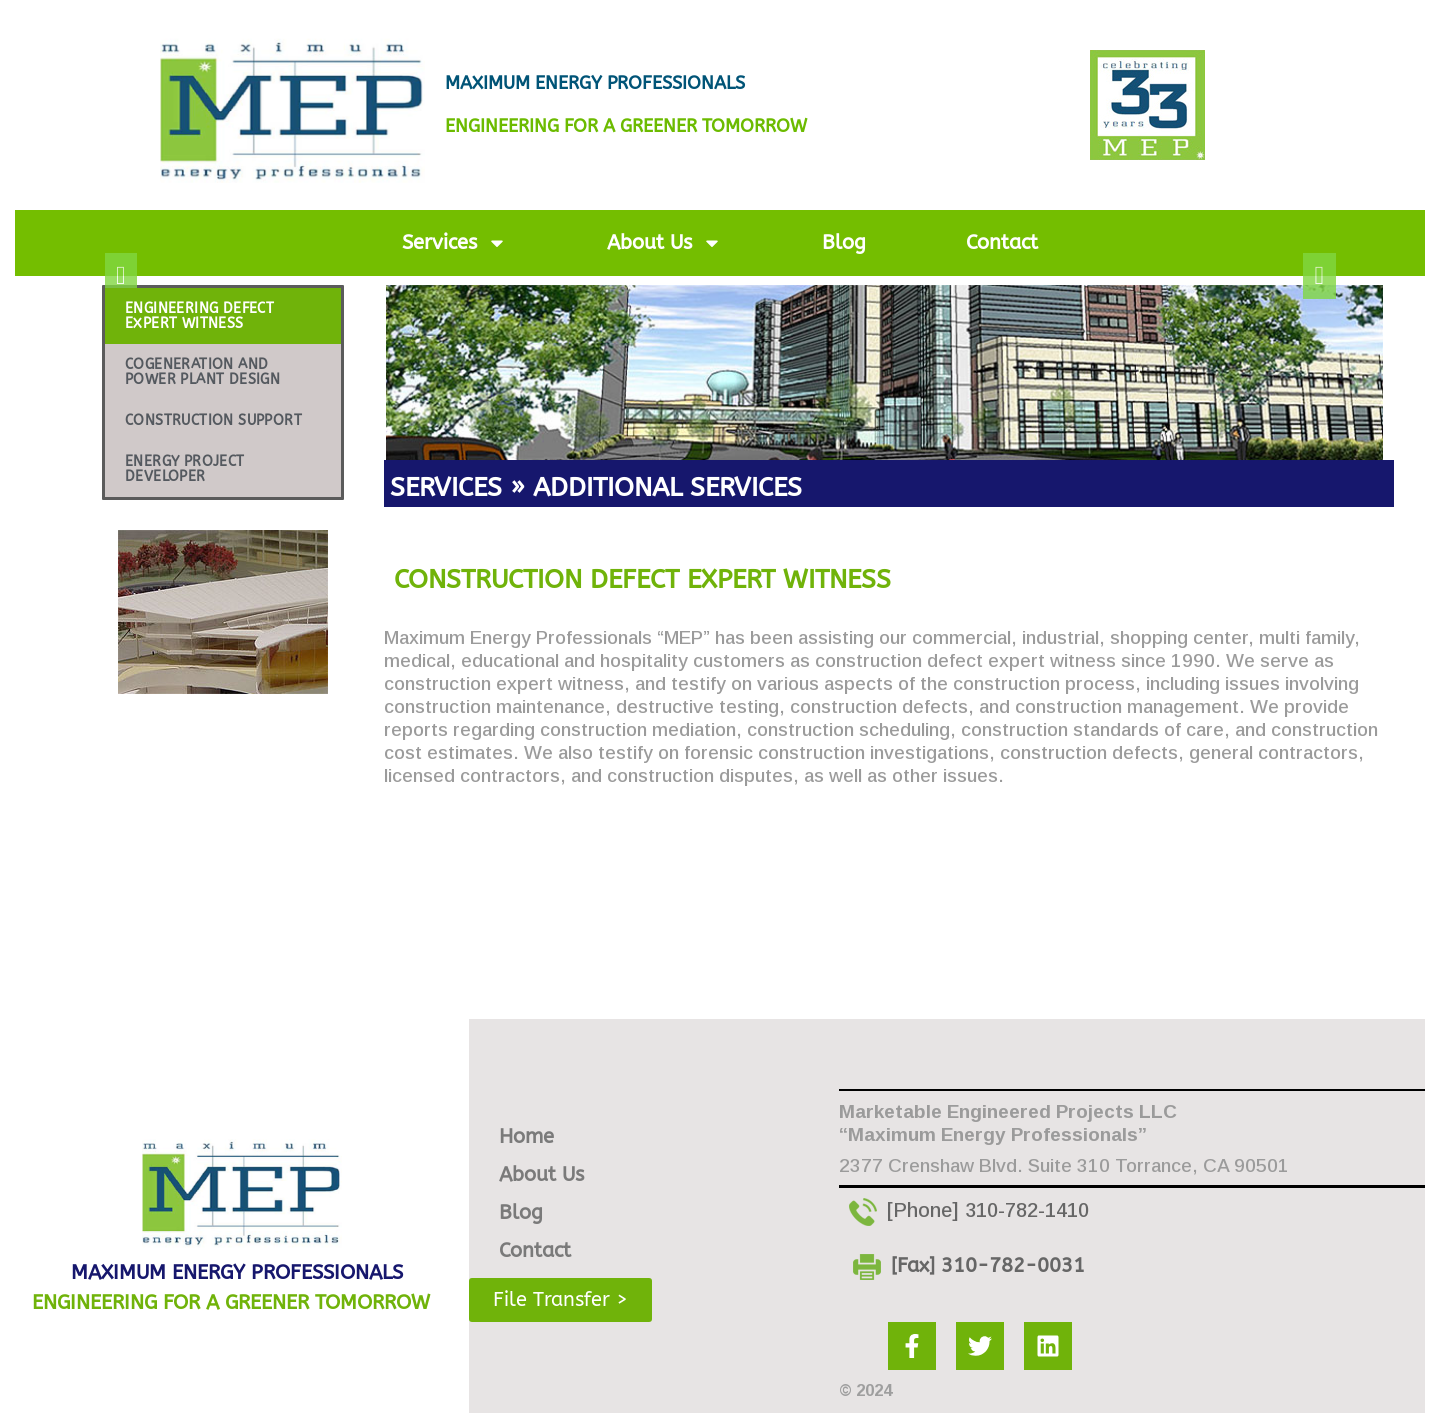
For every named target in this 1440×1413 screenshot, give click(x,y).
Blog (844, 242)
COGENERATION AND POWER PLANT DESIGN (202, 372)
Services (454, 243)
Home (526, 1133)
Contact (1002, 242)
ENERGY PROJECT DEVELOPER (185, 469)
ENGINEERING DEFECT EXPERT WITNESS (199, 316)
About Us (664, 243)
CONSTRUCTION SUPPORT (213, 420)
